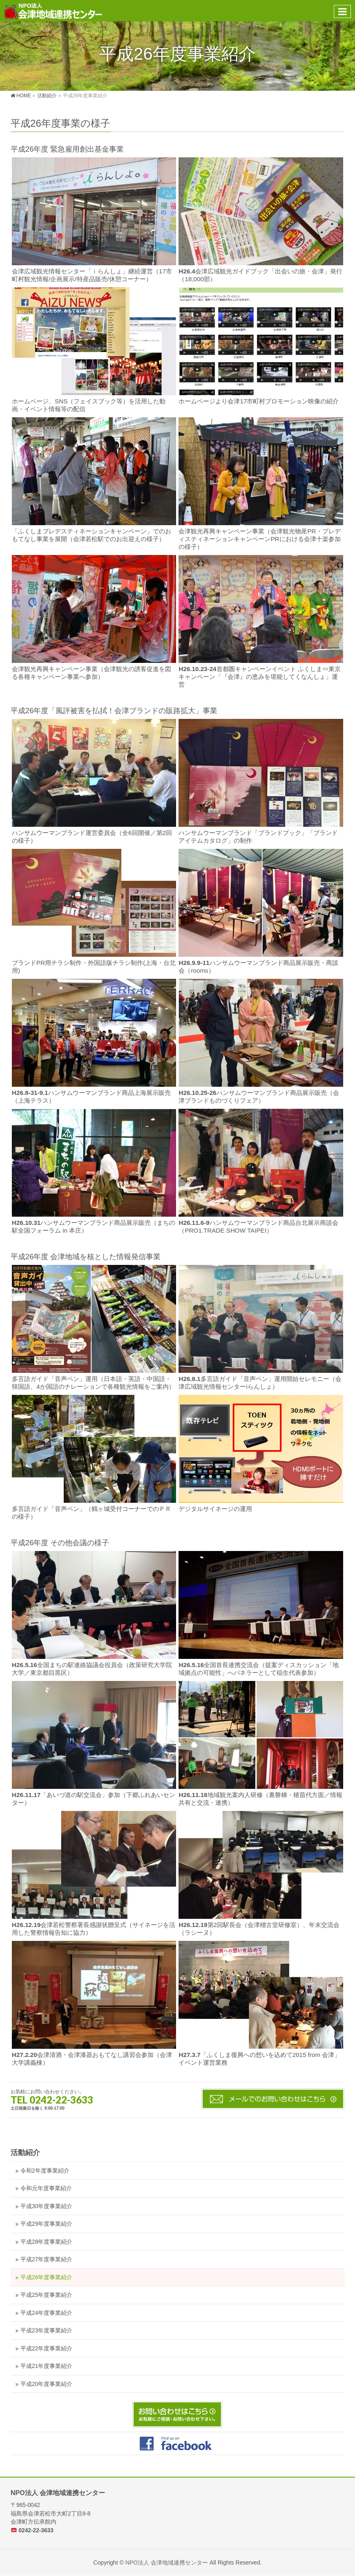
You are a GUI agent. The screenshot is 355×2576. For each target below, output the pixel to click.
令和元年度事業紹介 (46, 2188)
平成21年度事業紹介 (46, 2366)
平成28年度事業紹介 (46, 2242)
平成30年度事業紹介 (46, 2206)
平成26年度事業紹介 (46, 2277)
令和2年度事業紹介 (44, 2171)
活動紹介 (25, 2153)
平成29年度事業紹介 (46, 2224)
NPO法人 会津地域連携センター (166, 2562)
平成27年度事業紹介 (46, 2259)
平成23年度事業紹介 (46, 2331)
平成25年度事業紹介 (46, 2295)
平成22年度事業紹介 (46, 2348)
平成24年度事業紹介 (46, 2313)
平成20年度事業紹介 (46, 2384)
